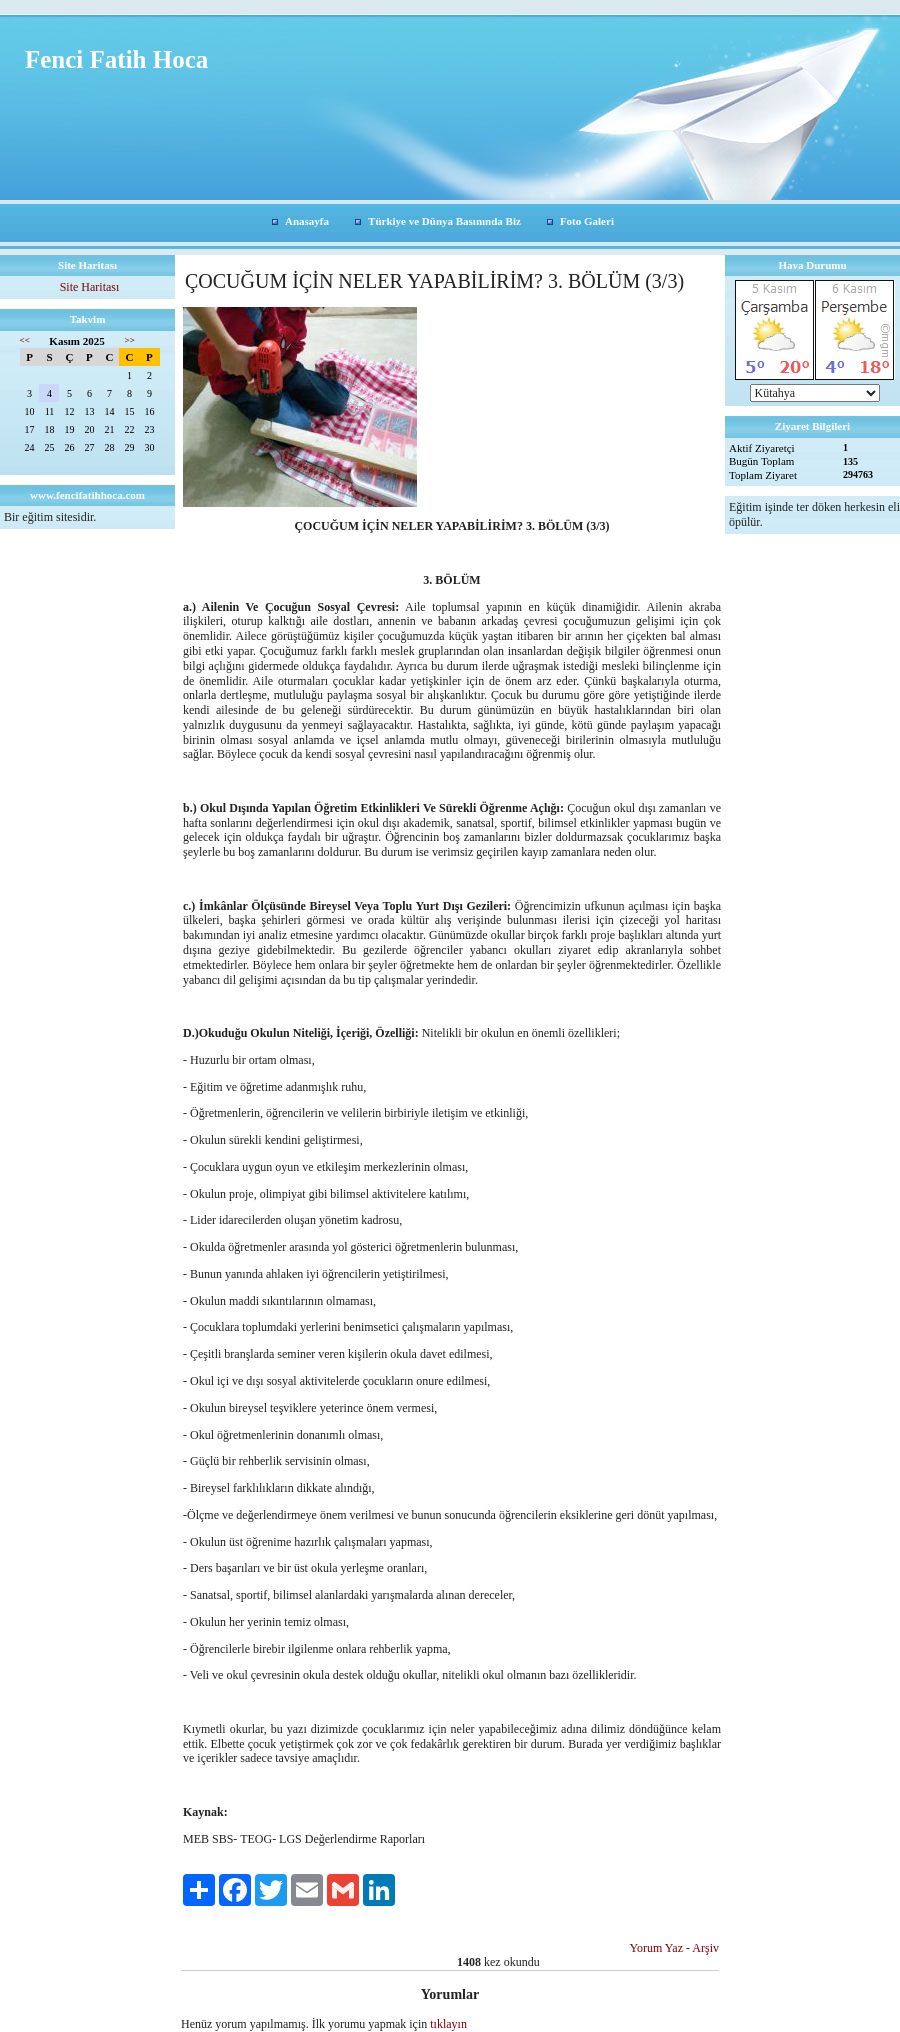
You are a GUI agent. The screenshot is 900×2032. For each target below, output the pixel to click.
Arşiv (705, 1948)
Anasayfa (307, 221)
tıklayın (448, 2024)
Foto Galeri (587, 221)
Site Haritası (90, 287)
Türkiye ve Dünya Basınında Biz (444, 221)
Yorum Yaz (656, 1948)
